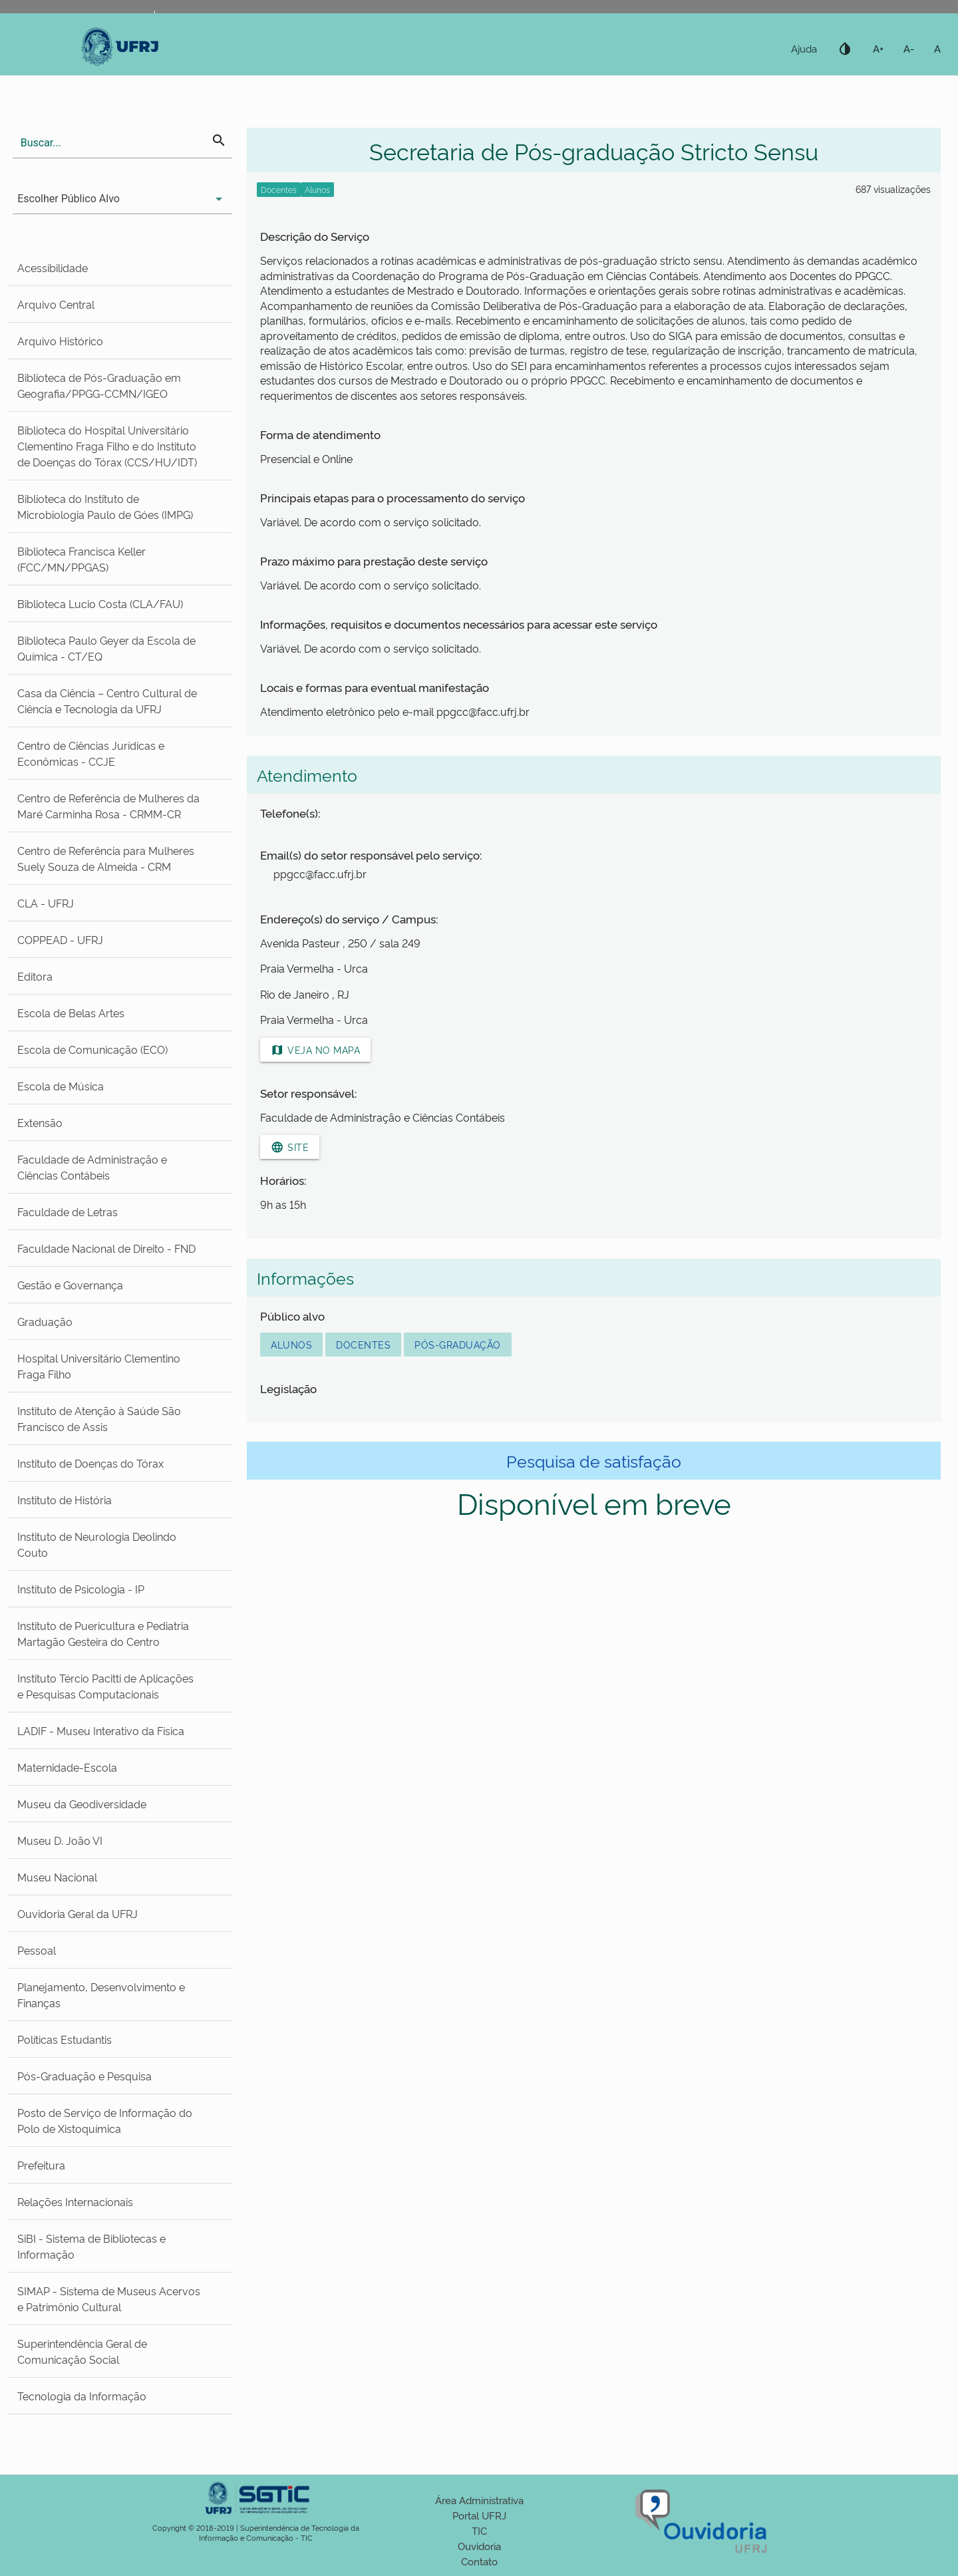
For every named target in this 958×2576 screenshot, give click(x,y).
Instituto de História (64, 1499)
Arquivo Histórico (60, 340)
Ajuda (804, 48)
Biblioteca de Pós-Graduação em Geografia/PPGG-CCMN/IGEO (99, 385)
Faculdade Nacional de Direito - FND (106, 1248)
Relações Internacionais (75, 2201)
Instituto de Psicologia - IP (80, 1588)
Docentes (363, 1344)
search (219, 140)
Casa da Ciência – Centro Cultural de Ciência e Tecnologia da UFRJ (107, 700)
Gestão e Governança (70, 1284)
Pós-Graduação (457, 1344)
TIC (479, 2530)
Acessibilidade (52, 267)
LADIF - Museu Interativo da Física (100, 1730)
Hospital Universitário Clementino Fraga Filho (98, 1366)
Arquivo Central (55, 304)
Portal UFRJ (479, 2515)
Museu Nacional (57, 1876)
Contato (479, 2561)
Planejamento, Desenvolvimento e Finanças (101, 1994)
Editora (35, 976)
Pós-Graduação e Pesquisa (84, 2075)
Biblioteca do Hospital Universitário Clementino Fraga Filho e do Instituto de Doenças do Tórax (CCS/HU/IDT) (107, 445)
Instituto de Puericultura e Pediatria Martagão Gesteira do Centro (103, 1633)
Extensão (40, 1122)
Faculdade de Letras (67, 1211)
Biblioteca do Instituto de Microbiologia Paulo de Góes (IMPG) (105, 506)
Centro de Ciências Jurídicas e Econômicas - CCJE (90, 753)
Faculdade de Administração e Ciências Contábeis (92, 1167)
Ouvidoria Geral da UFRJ (77, 1913)
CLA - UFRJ (45, 902)
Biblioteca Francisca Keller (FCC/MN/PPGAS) (81, 559)
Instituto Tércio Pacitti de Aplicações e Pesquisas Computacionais (105, 1686)
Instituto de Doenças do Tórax (90, 1463)
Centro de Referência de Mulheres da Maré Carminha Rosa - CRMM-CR (108, 805)
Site (290, 1147)
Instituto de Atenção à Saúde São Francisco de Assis (99, 1418)
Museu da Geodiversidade (81, 1803)
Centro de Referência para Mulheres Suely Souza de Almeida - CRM (105, 858)
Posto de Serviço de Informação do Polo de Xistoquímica (104, 2120)
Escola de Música (60, 1085)
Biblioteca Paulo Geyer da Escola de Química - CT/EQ (106, 648)
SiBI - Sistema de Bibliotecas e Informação (91, 2246)
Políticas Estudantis (64, 2039)
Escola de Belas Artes (70, 1012)
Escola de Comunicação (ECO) (92, 1049)
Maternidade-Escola (67, 1767)
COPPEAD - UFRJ (60, 939)
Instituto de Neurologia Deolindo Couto (96, 1544)
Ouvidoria (479, 2546)
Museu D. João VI (59, 1840)
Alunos (291, 1344)
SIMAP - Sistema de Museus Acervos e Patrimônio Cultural (108, 2298)
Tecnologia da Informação (81, 2395)
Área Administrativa (479, 2500)
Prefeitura (41, 2165)
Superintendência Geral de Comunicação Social (82, 2351)
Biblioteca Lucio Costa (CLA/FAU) (100, 603)
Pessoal (36, 1950)
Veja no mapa (315, 1050)
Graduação (45, 1321)
